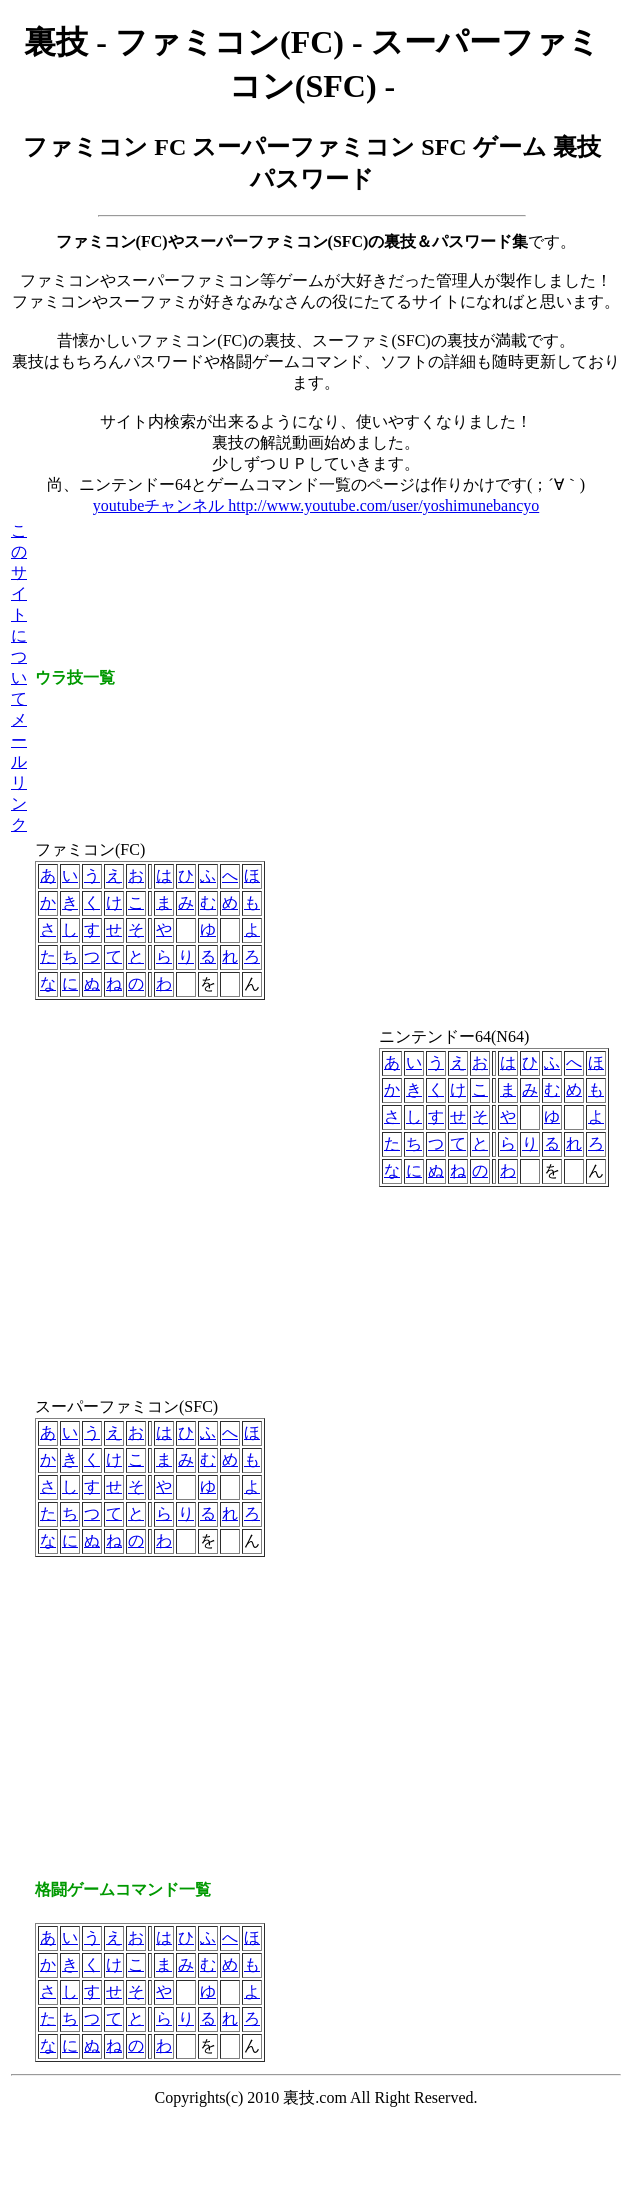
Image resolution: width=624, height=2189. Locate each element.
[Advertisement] (187, 1205)
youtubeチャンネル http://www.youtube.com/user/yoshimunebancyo (316, 505)
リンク (19, 803)
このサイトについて (19, 614)
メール (19, 740)
